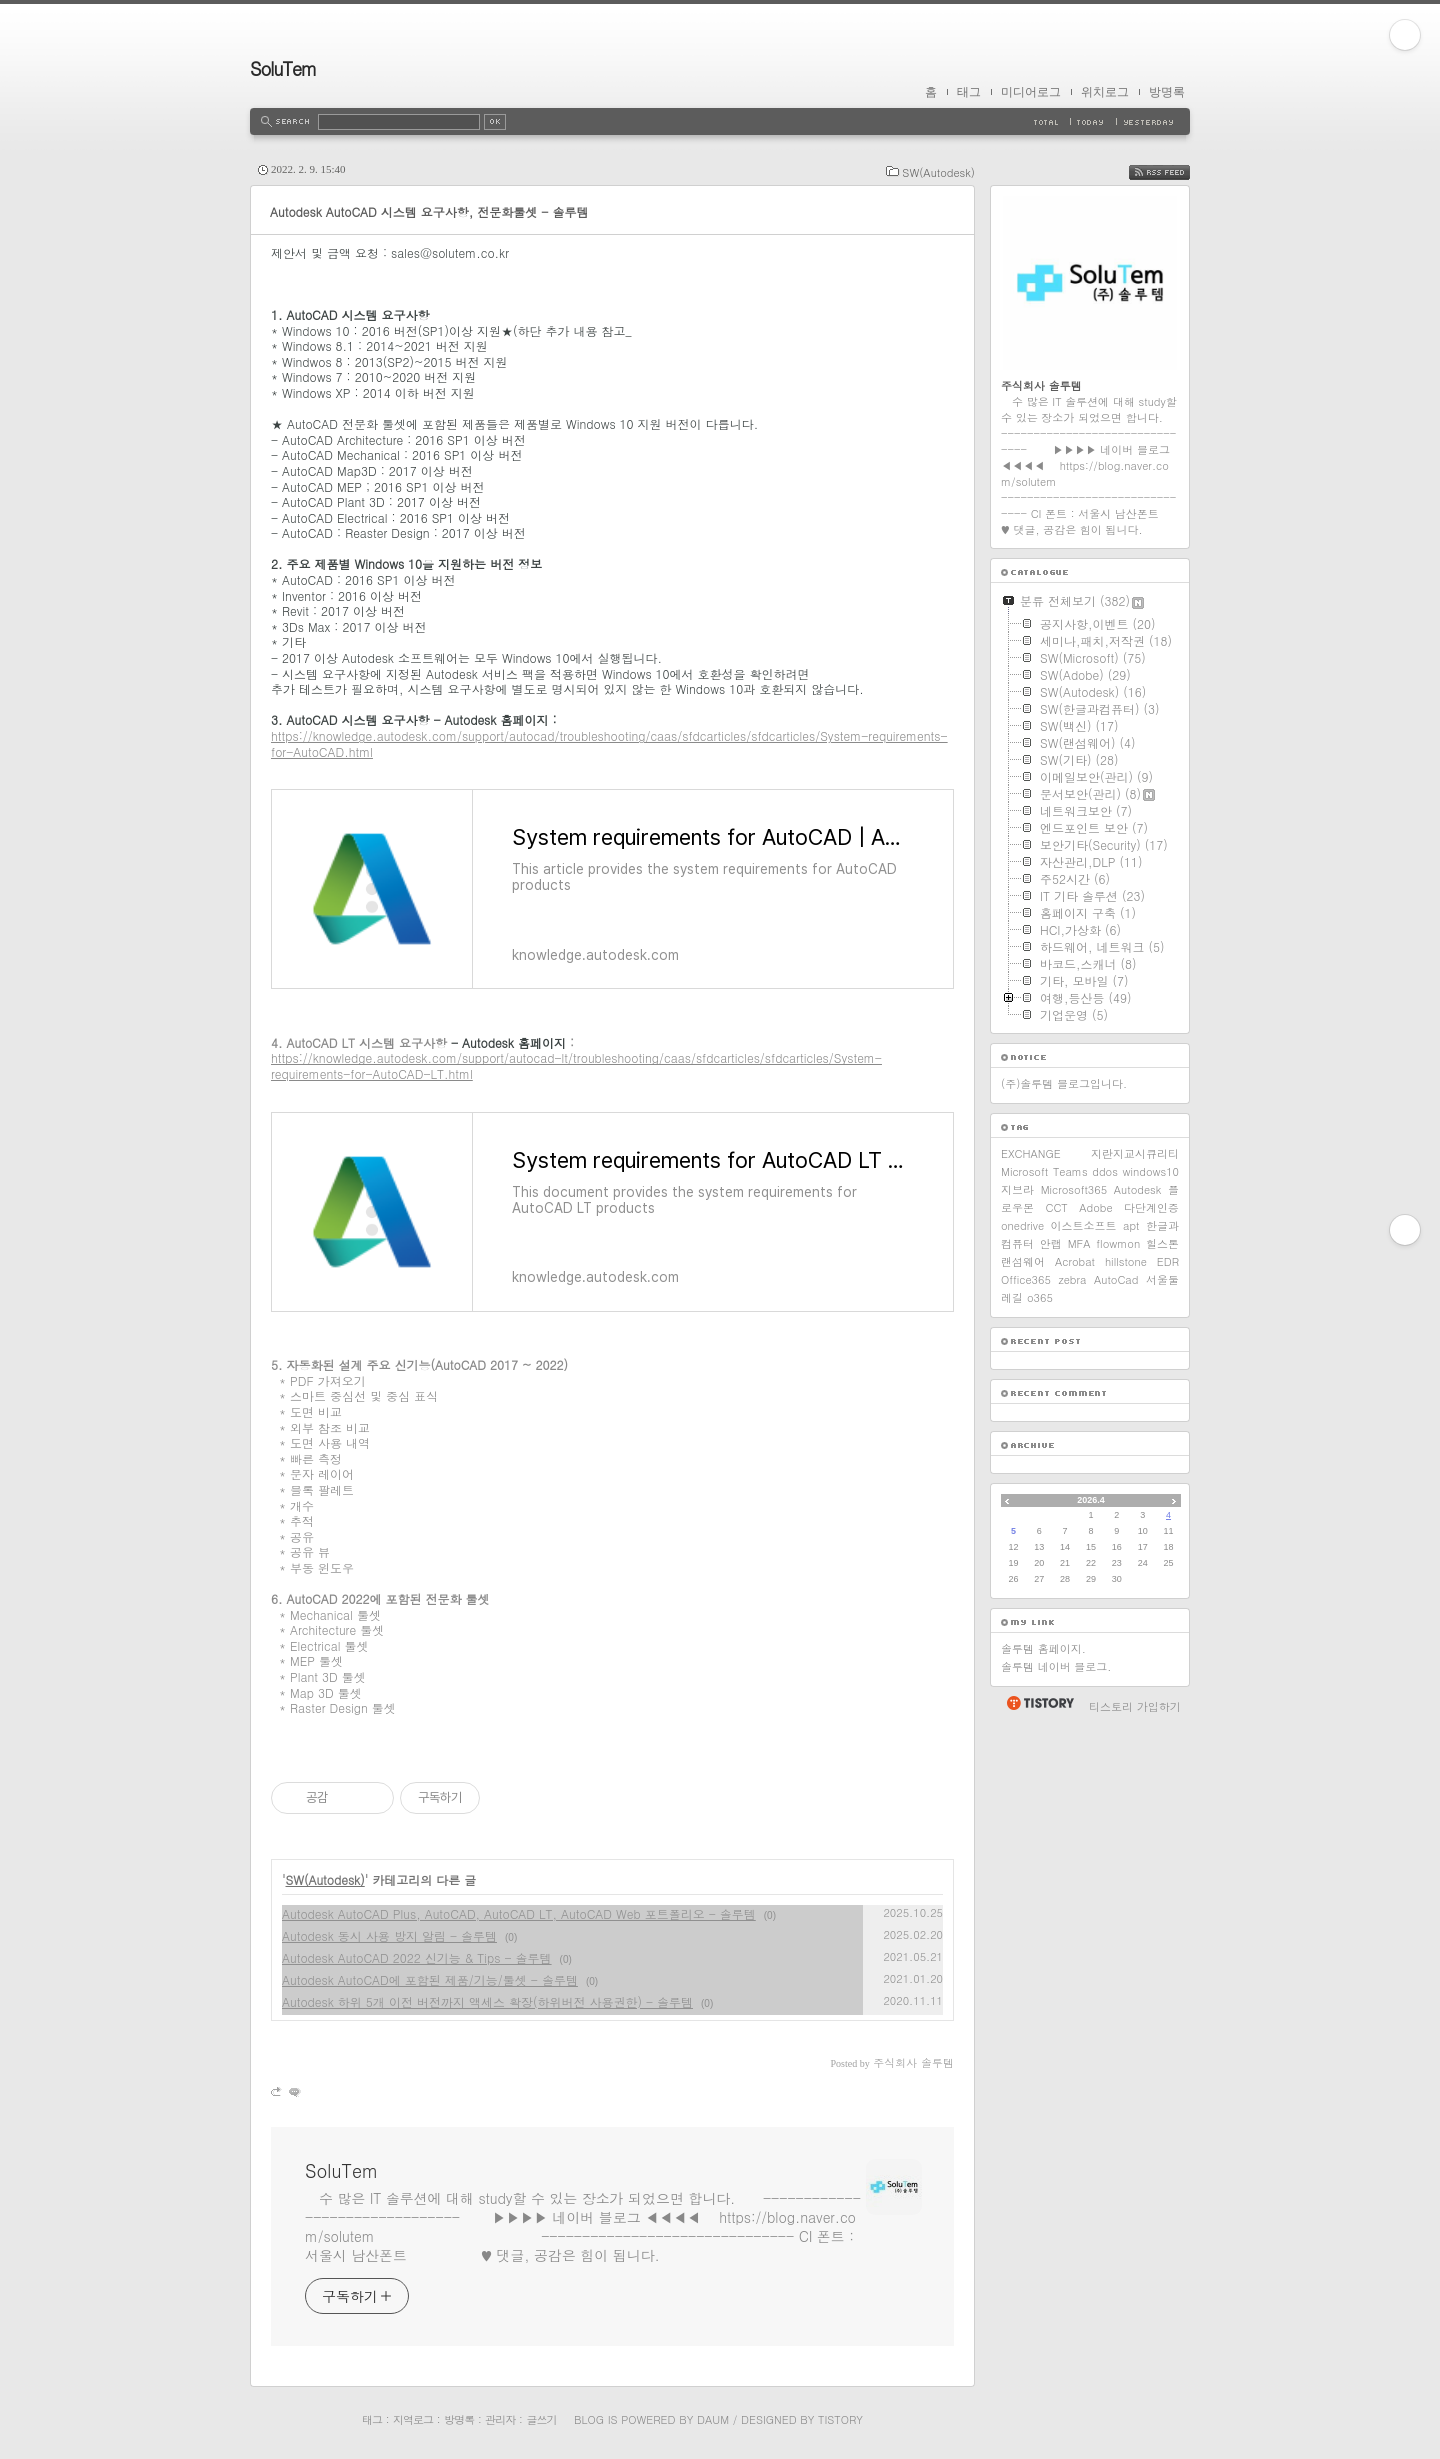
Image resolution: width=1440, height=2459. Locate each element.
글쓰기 (541, 2419)
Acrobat (1075, 1261)
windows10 (1151, 1171)
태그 (969, 92)
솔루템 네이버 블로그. (1056, 1666)
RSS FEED (1174, 172)
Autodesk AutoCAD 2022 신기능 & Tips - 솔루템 (417, 1957)
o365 (1040, 1297)
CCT (1056, 1207)
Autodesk (1138, 1189)
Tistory (840, 2419)
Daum (713, 2419)
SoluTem (283, 68)
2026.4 (1091, 1500)
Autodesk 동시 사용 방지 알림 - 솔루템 (389, 1935)
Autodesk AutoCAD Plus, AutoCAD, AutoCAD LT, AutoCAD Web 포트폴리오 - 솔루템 (519, 1913)
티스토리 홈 (1039, 1703)
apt (1131, 1225)
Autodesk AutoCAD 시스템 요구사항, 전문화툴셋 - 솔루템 (429, 211)
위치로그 (1105, 92)
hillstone (1126, 1261)
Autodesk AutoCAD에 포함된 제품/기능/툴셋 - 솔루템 (430, 1979)
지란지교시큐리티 (1135, 1153)
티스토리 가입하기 (1135, 1706)
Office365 (1026, 1279)
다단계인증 (1151, 1207)
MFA (1079, 1243)
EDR (1168, 1261)
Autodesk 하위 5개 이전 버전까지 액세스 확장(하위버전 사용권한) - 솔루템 (487, 2001)
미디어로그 (1031, 92)
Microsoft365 (1074, 1189)
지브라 (1017, 1189)
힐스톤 (1162, 1243)
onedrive (1022, 1225)
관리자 (500, 2419)
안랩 (1051, 1243)
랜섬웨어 (1023, 1261)
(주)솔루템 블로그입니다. (1064, 1083)
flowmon (1118, 1243)
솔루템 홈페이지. (1043, 1648)
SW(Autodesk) (938, 172)
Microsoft (1024, 1171)
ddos (1105, 1171)
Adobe (1095, 1207)
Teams (1070, 1171)
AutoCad (1116, 1279)
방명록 (1167, 92)
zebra (1072, 1279)
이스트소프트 (1084, 1225)
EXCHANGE (1031, 1153)
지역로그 (413, 2419)
